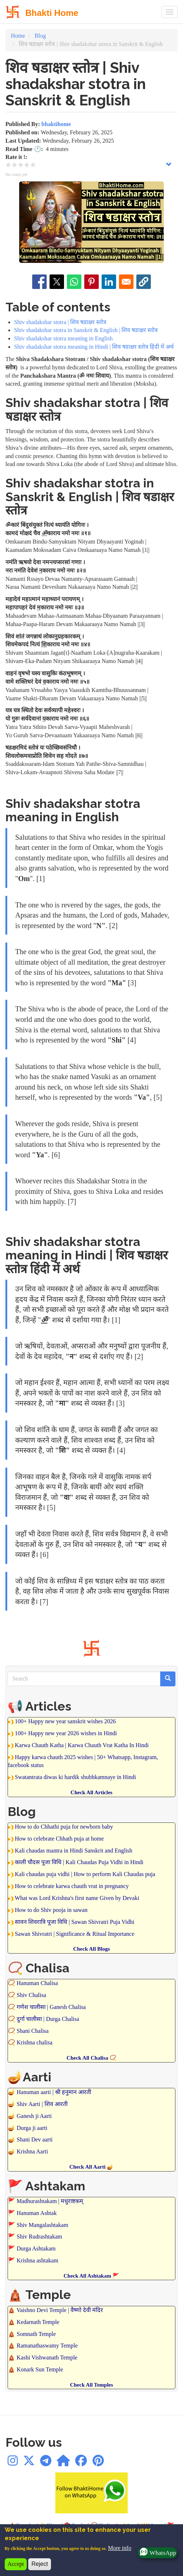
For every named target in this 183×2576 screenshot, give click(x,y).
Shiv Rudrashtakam (39, 2236)
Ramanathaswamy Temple (47, 2345)
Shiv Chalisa (31, 1995)
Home (18, 36)
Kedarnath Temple (38, 2322)
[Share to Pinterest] (91, 281)
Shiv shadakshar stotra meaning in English (63, 338)
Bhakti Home (51, 13)
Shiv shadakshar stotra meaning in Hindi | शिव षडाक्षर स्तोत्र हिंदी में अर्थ (94, 347)
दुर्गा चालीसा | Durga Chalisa (48, 2019)
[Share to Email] (126, 281)
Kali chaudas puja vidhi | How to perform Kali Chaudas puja (85, 1874)
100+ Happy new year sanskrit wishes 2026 (65, 1721)
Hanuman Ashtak (37, 2213)
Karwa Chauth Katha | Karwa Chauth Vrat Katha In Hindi (82, 1745)
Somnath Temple (36, 2334)
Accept (16, 2564)
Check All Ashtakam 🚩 (91, 2276)
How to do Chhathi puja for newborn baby (64, 1827)
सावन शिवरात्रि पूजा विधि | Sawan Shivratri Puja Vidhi (75, 1922)
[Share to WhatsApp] (74, 281)
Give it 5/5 (33, 164)
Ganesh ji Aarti (34, 2116)
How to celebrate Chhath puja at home (59, 1838)
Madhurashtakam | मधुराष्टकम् (50, 2201)
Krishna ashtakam (37, 2260)
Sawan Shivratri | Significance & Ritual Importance (74, 1934)
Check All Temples (91, 2385)
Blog (40, 36)
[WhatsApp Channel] (63, 2463)
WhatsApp (156, 2553)
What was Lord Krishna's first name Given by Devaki (77, 1898)
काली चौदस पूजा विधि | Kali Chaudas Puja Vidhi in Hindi (79, 1862)
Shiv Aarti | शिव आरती (42, 2104)
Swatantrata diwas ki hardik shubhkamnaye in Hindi (75, 1777)
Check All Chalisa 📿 (91, 2058)
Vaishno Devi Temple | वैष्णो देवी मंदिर (60, 2310)
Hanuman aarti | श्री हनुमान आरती (54, 2092)
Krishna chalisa (34, 2042)
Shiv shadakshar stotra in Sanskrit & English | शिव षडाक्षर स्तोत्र (86, 330)
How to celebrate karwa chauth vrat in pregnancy (72, 1886)
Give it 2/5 (15, 164)
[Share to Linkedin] (109, 281)
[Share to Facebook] (39, 281)
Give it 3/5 (21, 164)
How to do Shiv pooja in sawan (51, 1910)
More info (119, 2548)
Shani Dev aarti (35, 2139)
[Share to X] (57, 281)
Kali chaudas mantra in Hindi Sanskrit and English (73, 1850)
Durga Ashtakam (36, 2248)
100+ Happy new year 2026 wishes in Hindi (66, 1733)
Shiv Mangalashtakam (42, 2225)
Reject (39, 2564)
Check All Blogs (91, 1949)
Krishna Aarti (32, 2151)
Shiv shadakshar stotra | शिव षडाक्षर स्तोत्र (60, 322)
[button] (143, 281)
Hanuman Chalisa (37, 1983)
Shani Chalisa (32, 2031)
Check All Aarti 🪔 (91, 2167)
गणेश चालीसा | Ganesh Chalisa (51, 2007)
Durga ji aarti (32, 2128)
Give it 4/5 (27, 164)
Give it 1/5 (8, 164)
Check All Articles (91, 1792)
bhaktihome (56, 124)
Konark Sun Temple (40, 2369)
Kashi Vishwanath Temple (47, 2357)
